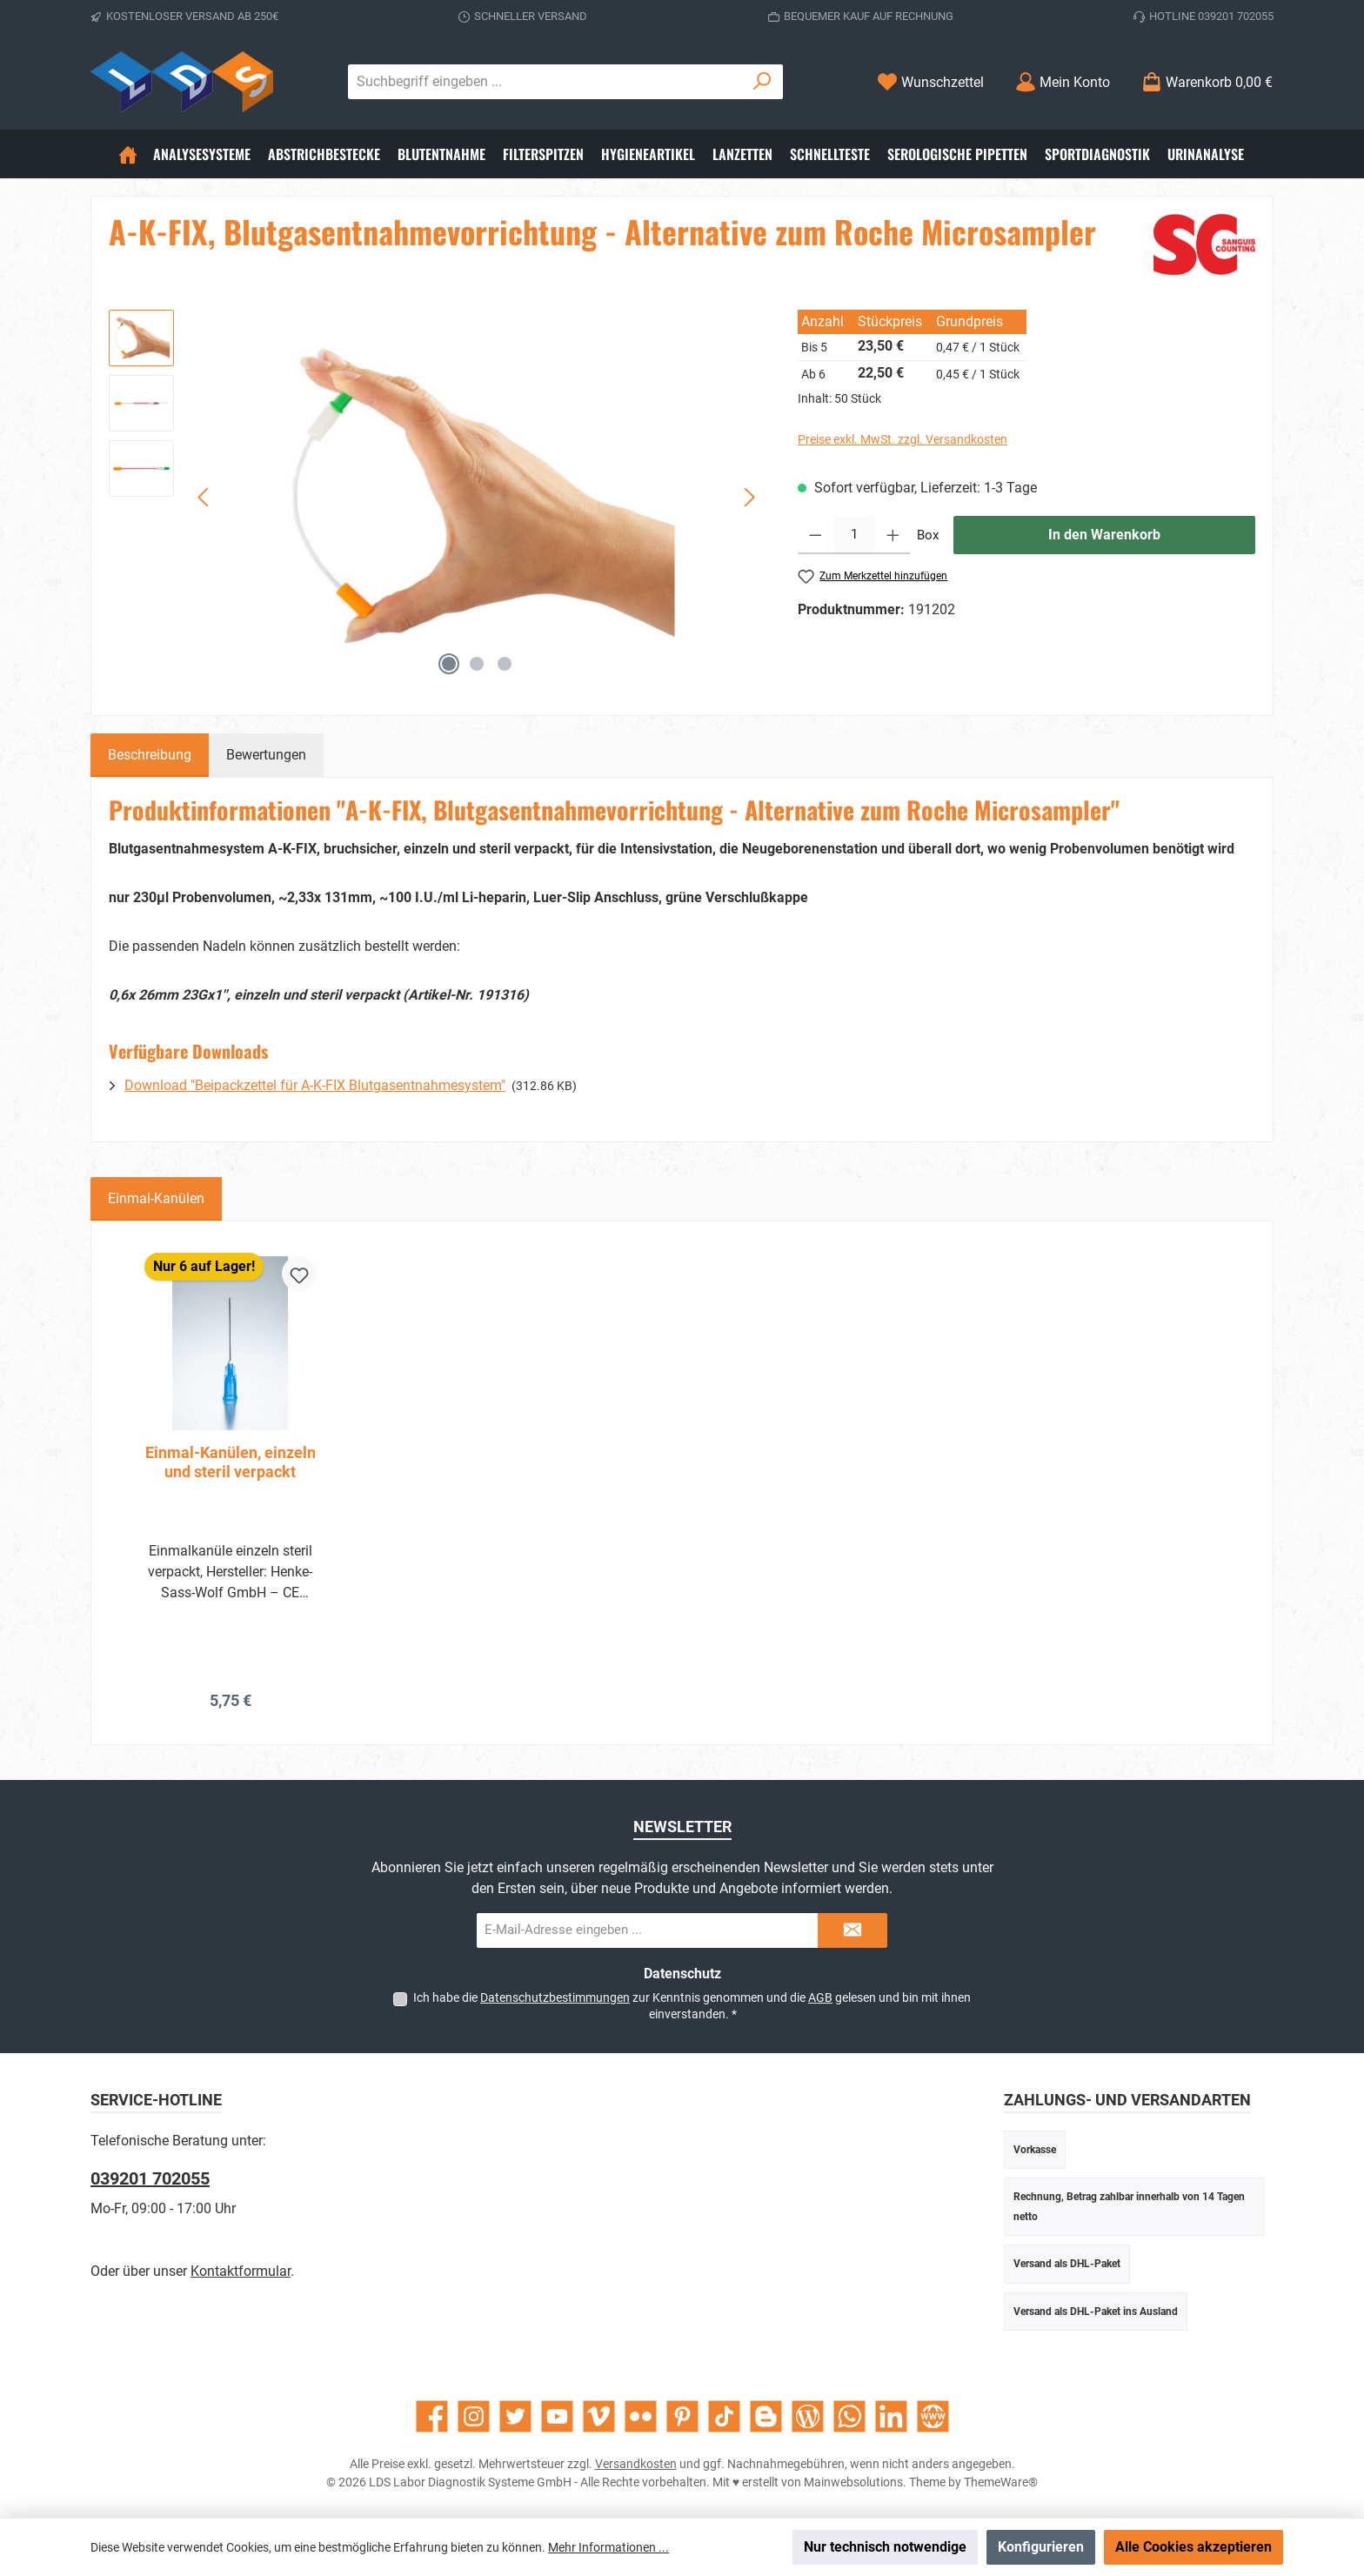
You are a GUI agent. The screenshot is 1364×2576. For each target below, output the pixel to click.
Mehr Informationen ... (608, 2547)
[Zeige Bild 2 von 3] (477, 664)
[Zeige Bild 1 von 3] (449, 664)
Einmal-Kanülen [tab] (156, 1198)
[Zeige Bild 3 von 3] (505, 664)
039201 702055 (150, 2178)
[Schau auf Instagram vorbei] (473, 2416)
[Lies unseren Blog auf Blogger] (766, 2416)
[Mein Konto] (1062, 82)
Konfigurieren (1041, 2547)
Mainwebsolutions (853, 2482)
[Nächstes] (749, 497)
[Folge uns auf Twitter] (515, 2416)
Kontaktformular (241, 2271)
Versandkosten (636, 2464)
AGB (820, 1997)
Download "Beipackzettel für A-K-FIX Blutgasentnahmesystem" (314, 1085)
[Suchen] (762, 81)
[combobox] (545, 81)
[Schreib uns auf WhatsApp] (849, 2416)
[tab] (149, 755)
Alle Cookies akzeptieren (1193, 2547)
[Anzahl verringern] (815, 535)
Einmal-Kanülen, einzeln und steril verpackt (230, 1462)
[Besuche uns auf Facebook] (431, 2416)
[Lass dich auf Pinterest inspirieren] (682, 2416)
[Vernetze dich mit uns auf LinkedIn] (891, 2416)
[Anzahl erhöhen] (893, 535)
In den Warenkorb (1104, 534)
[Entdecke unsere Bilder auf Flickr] (640, 2416)
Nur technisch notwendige (885, 2547)
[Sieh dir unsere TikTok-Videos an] (724, 2416)
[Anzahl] (854, 535)
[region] (435, 497)
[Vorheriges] (204, 497)
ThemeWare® (1001, 2482)
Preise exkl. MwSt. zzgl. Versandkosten (902, 439)
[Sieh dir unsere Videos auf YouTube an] (557, 2416)
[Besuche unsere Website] (933, 2416)
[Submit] (852, 1930)
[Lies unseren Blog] (807, 2416)
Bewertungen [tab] (266, 754)
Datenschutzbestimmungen (555, 1997)
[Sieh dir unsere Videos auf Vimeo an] (598, 2416)
